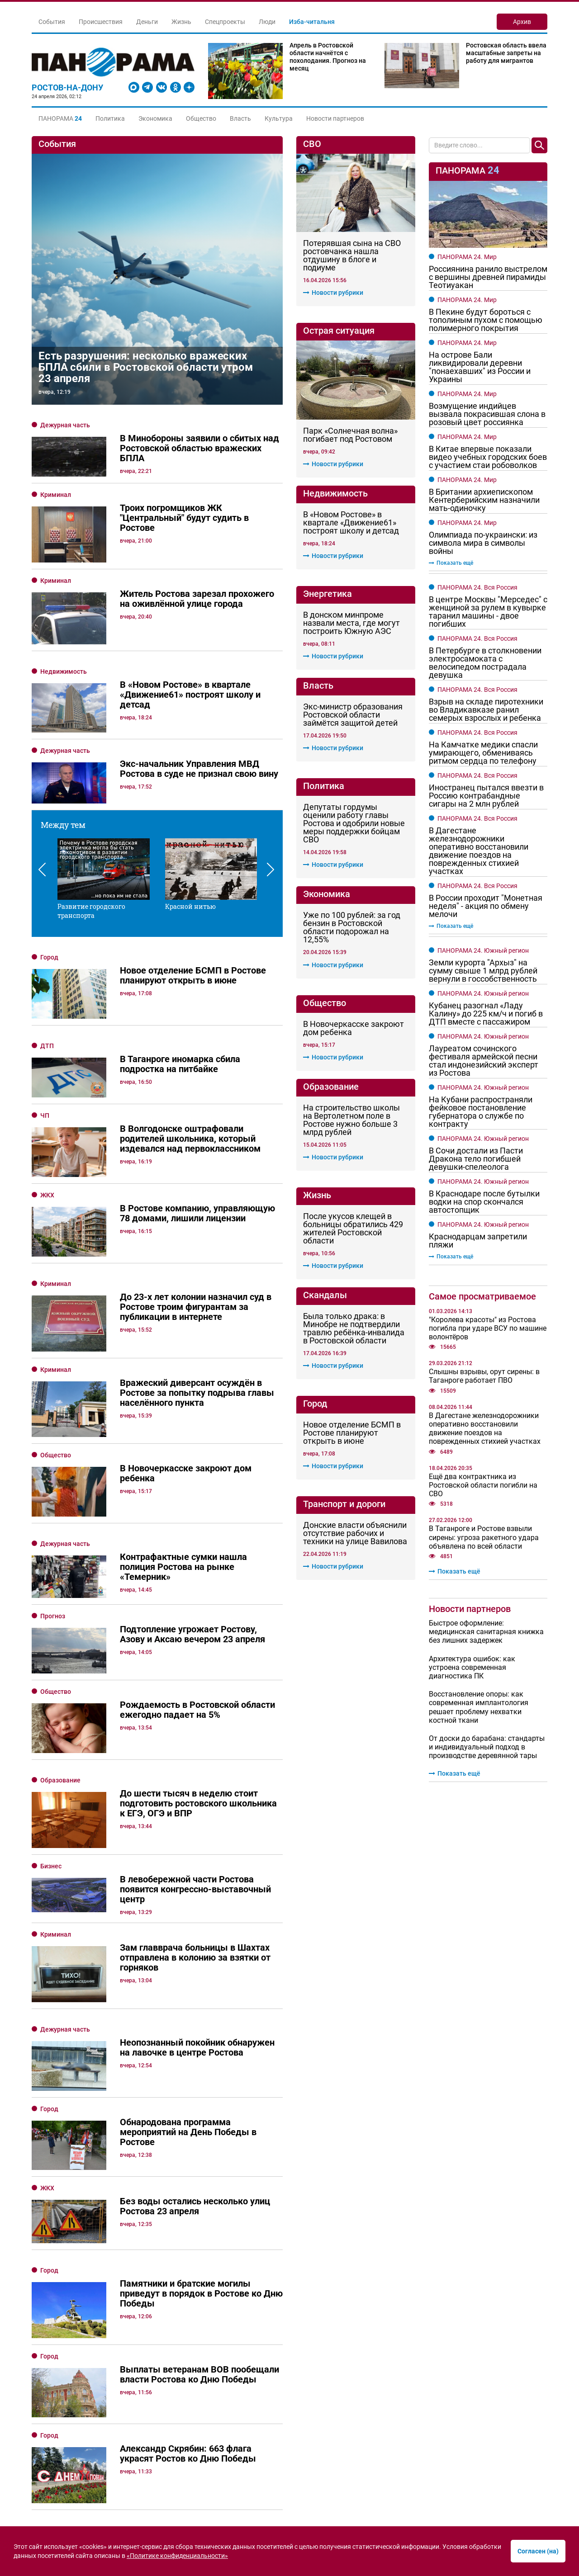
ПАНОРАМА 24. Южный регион (483, 950)
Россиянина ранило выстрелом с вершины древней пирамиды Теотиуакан (488, 277)
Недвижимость (63, 671)
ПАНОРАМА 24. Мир (467, 256)
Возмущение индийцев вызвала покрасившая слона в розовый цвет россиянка (487, 414)
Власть (240, 118)
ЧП (44, 1115)
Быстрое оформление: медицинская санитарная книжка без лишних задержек (486, 1632)
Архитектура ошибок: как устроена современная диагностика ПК (472, 1667)
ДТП (47, 1045)
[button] (60, 118)
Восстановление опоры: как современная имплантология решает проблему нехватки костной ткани (478, 1707)
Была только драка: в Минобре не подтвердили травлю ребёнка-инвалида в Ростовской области (353, 1328)
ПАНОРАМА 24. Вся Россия (477, 587)
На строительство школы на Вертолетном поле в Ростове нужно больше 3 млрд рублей (351, 1120)
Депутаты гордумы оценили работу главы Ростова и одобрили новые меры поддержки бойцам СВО (354, 823)
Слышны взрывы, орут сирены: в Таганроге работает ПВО (484, 1376)
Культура (279, 118)
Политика (110, 118)
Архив (522, 21)
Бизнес (51, 1827)
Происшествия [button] (101, 21)
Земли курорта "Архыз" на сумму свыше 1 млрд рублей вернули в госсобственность (483, 971)
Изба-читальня (312, 21)
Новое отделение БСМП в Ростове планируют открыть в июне (352, 1433)
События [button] (51, 21)
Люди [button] (267, 21)
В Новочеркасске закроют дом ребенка (353, 1028)
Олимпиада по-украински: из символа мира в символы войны (483, 543)
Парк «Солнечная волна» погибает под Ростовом (350, 435)
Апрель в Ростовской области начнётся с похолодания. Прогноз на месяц (328, 57)
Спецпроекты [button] (225, 21)
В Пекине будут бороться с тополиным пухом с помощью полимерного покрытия (485, 320)
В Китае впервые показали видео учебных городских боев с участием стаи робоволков (488, 457)
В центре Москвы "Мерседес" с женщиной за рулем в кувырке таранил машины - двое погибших (488, 612)
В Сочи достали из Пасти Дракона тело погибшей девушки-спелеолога (476, 1159)
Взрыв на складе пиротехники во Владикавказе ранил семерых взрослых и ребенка (486, 710)
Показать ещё (451, 563)
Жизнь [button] (181, 21)
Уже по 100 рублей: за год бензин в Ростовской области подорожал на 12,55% (351, 927)
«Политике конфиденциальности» (177, 2555)
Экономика (155, 118)
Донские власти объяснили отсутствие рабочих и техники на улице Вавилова (355, 1533)
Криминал (55, 494)
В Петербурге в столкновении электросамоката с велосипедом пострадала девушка (485, 663)
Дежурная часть (65, 425)
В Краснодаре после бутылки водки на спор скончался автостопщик (484, 1202)
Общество (201, 118)
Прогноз (52, 1616)
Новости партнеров (335, 118)
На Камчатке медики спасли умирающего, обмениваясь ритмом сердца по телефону (483, 753)
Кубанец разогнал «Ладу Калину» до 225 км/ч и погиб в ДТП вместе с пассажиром (486, 1014)
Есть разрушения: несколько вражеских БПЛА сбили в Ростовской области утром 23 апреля (145, 367)
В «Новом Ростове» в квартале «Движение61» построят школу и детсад (351, 522)
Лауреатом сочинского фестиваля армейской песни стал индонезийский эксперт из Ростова (483, 1061)
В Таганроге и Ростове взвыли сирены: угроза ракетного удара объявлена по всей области (484, 1537)
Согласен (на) (538, 2551)
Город (49, 957)
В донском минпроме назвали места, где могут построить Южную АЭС (351, 623)
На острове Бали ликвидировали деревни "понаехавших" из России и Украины (480, 367)
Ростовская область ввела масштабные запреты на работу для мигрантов (506, 53)
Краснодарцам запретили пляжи (478, 1241)
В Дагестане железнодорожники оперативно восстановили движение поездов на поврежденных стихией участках (478, 851)
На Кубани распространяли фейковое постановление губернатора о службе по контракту (480, 1112)
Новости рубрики (333, 292)
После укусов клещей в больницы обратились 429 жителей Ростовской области (353, 1228)
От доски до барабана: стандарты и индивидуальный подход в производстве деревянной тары (487, 1747)
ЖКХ (47, 1195)
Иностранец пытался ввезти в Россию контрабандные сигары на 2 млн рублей (486, 796)
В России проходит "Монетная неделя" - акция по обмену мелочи (485, 906)
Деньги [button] (147, 21)
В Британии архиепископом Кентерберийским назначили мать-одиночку (484, 500)
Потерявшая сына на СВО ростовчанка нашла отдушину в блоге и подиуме (352, 255)
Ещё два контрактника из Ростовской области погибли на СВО (483, 1485)
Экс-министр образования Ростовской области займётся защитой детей (353, 715)
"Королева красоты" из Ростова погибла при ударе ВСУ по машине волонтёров (487, 1328)
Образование (60, 1759)
